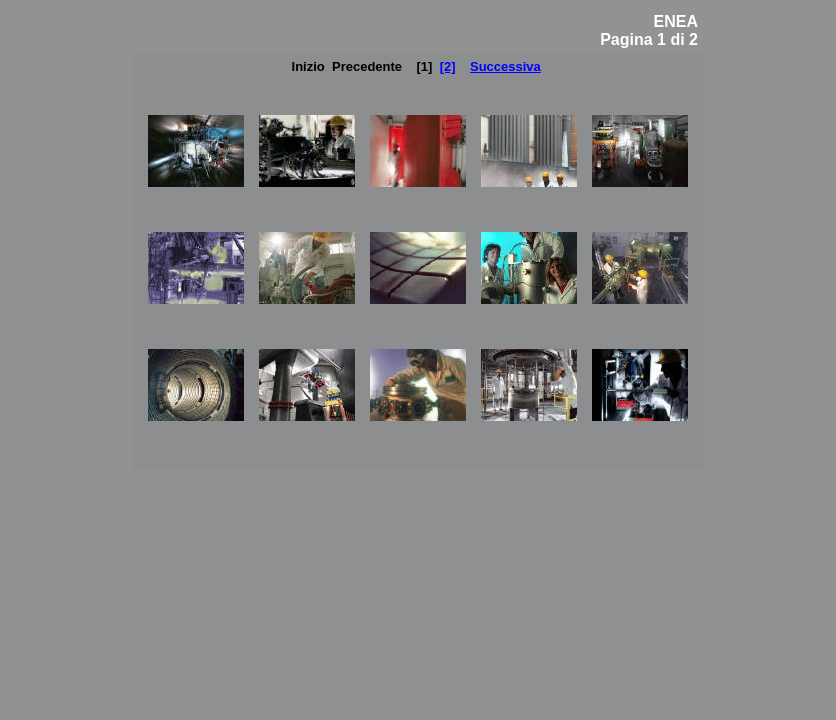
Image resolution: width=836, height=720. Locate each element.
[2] (448, 66)
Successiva (505, 66)
